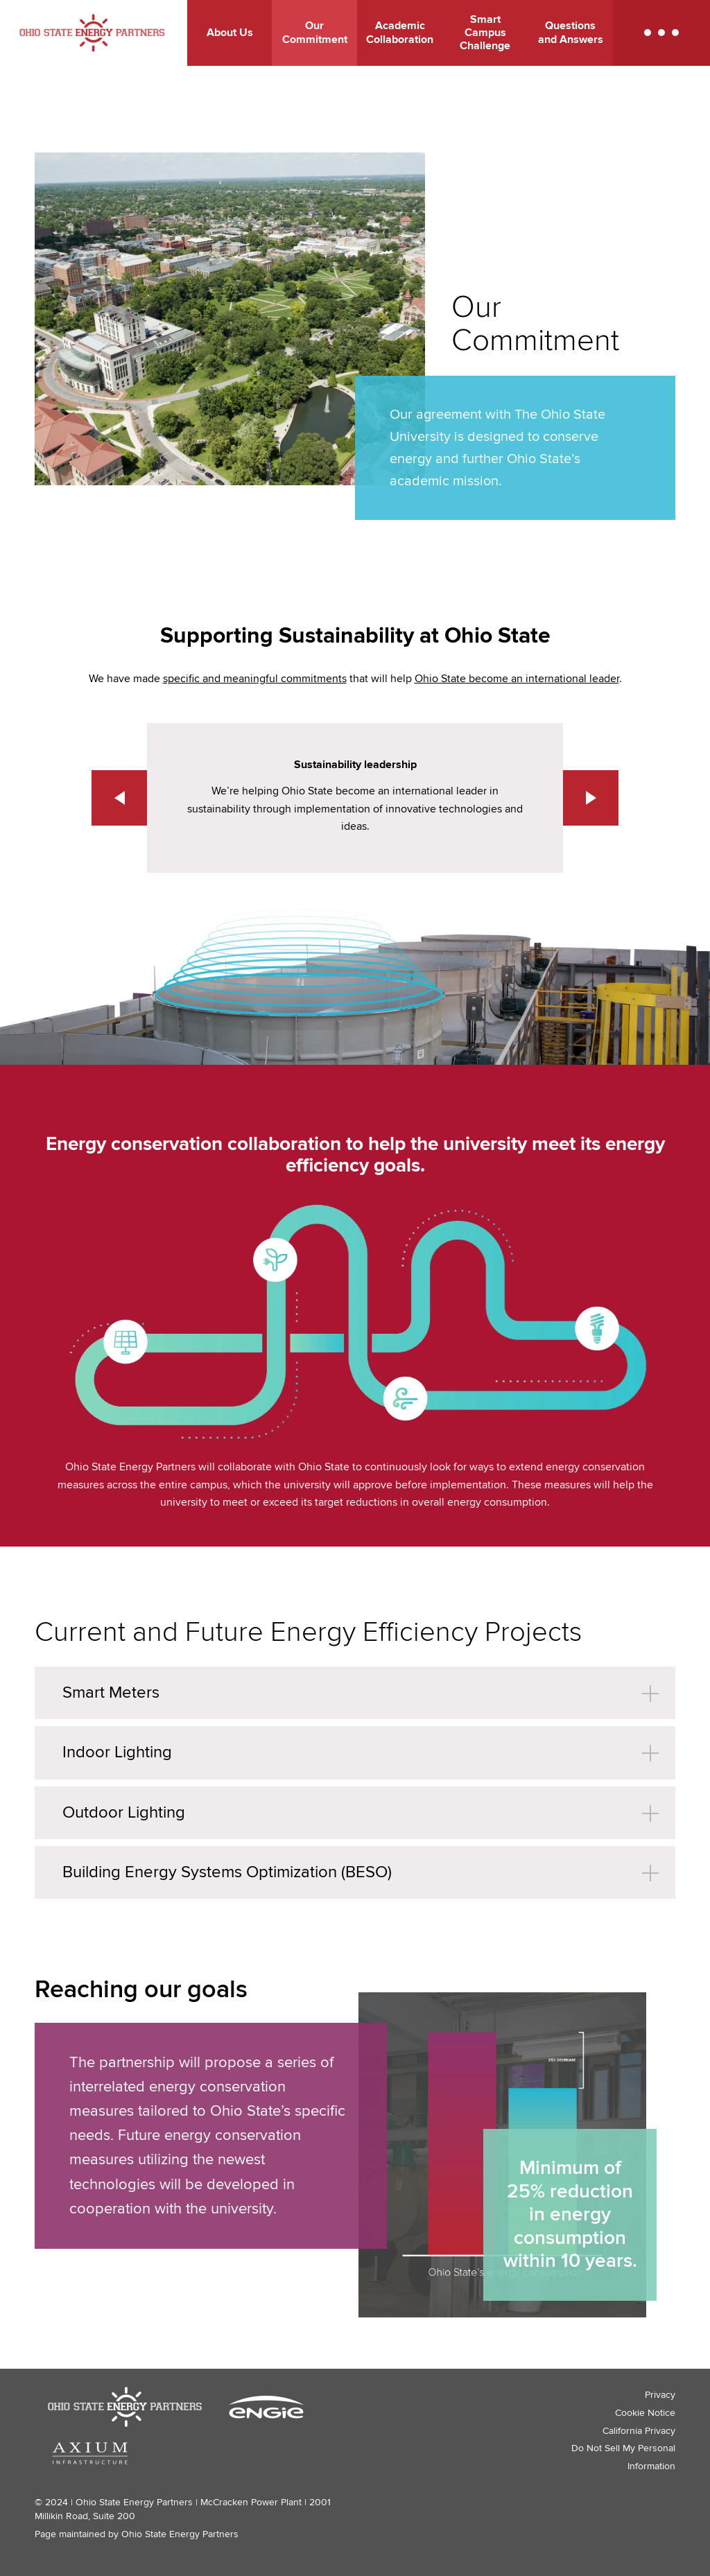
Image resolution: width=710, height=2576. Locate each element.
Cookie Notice (645, 2413)
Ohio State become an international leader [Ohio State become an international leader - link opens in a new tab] (517, 679)
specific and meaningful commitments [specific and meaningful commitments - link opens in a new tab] (255, 679)
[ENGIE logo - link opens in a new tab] (266, 2407)
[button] (661, 33)
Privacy (660, 2395)
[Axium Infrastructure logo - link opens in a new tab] (90, 2453)
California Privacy (639, 2431)
